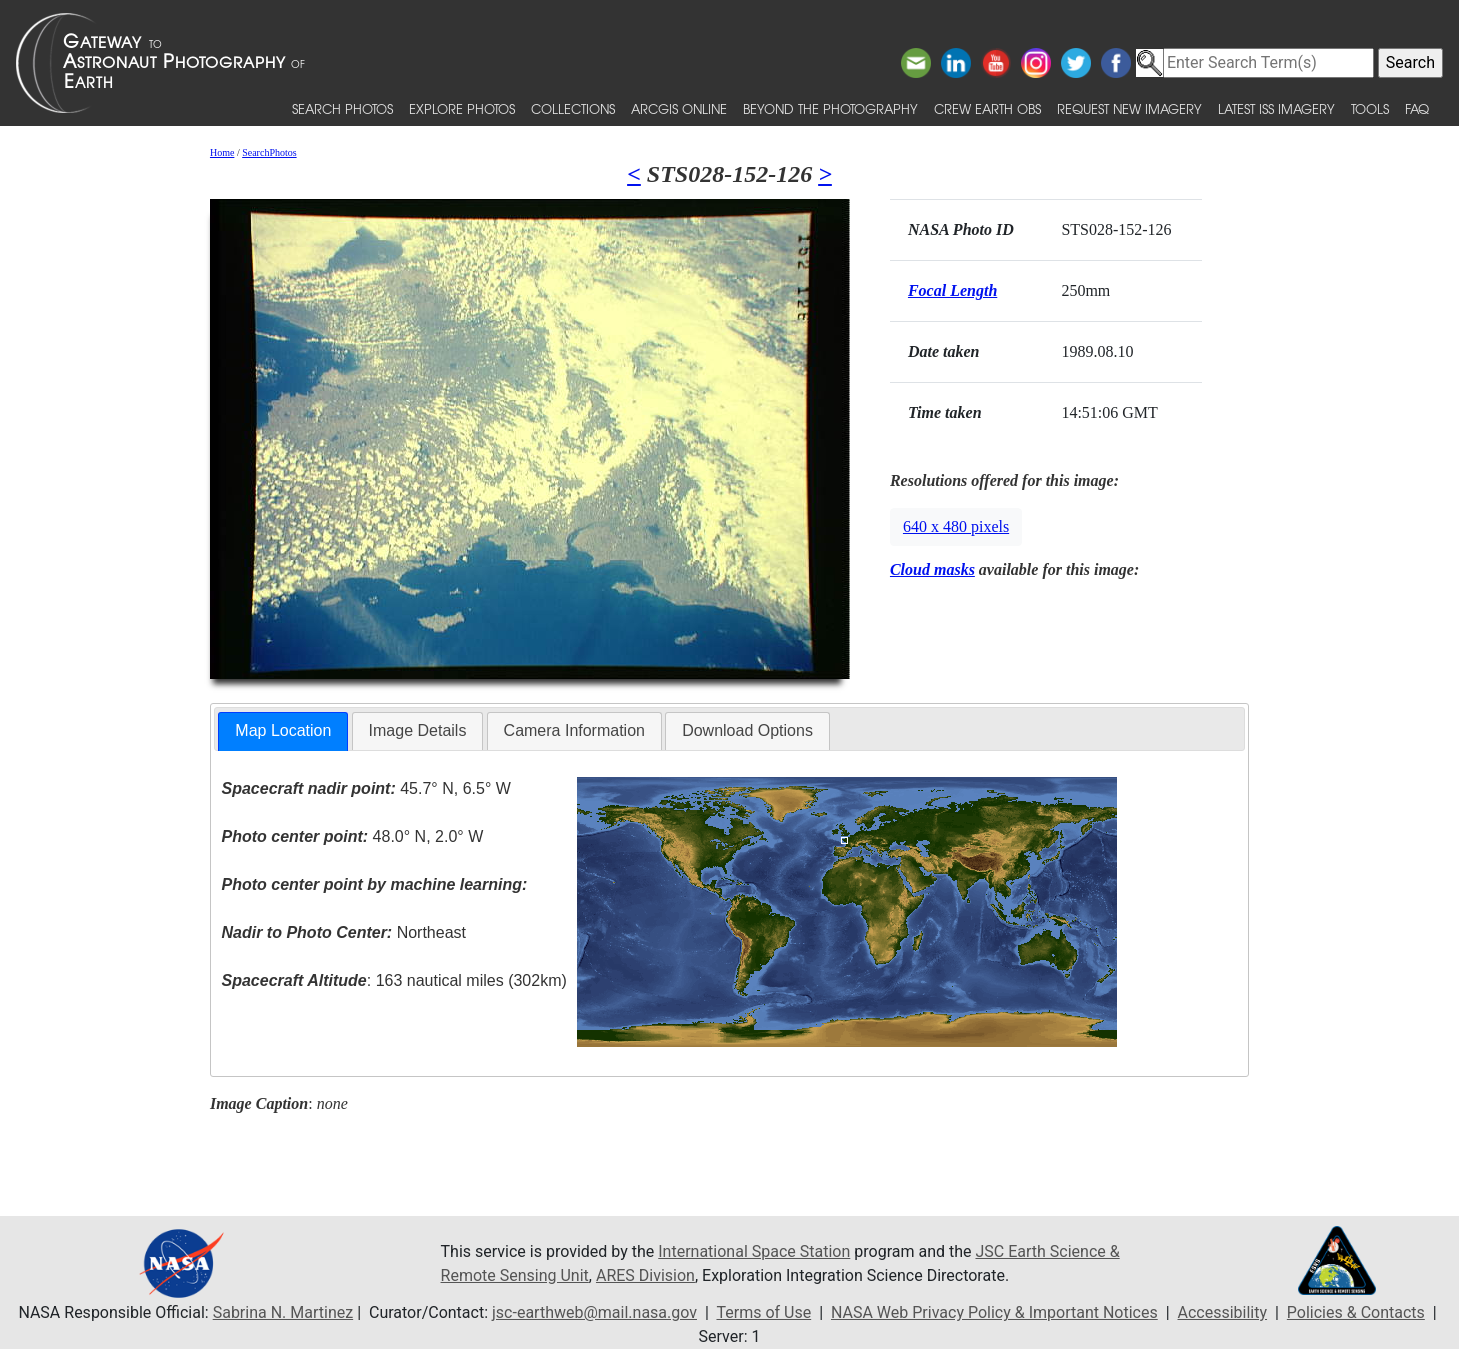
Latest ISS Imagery (1276, 108)
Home (222, 152)
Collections (573, 108)
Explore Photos (462, 108)
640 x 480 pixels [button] (956, 526)
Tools (1370, 108)
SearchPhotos (269, 152)
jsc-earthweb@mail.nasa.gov (594, 1312)
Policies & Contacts (1356, 1312)
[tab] (283, 731)
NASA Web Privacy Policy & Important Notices (994, 1312)
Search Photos (342, 108)
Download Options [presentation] (747, 730)
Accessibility (1223, 1312)
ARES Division (645, 1275)
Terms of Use (763, 1312)
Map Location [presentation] (283, 730)
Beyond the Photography (830, 108)
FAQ (1417, 108)
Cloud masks (932, 569)
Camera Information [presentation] (574, 730)
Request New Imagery (1129, 108)
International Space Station (754, 1251)
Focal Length (952, 290)
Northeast (344, 932)
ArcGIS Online (679, 108)
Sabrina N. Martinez (283, 1312)
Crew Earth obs (987, 108)
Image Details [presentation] (418, 730)
